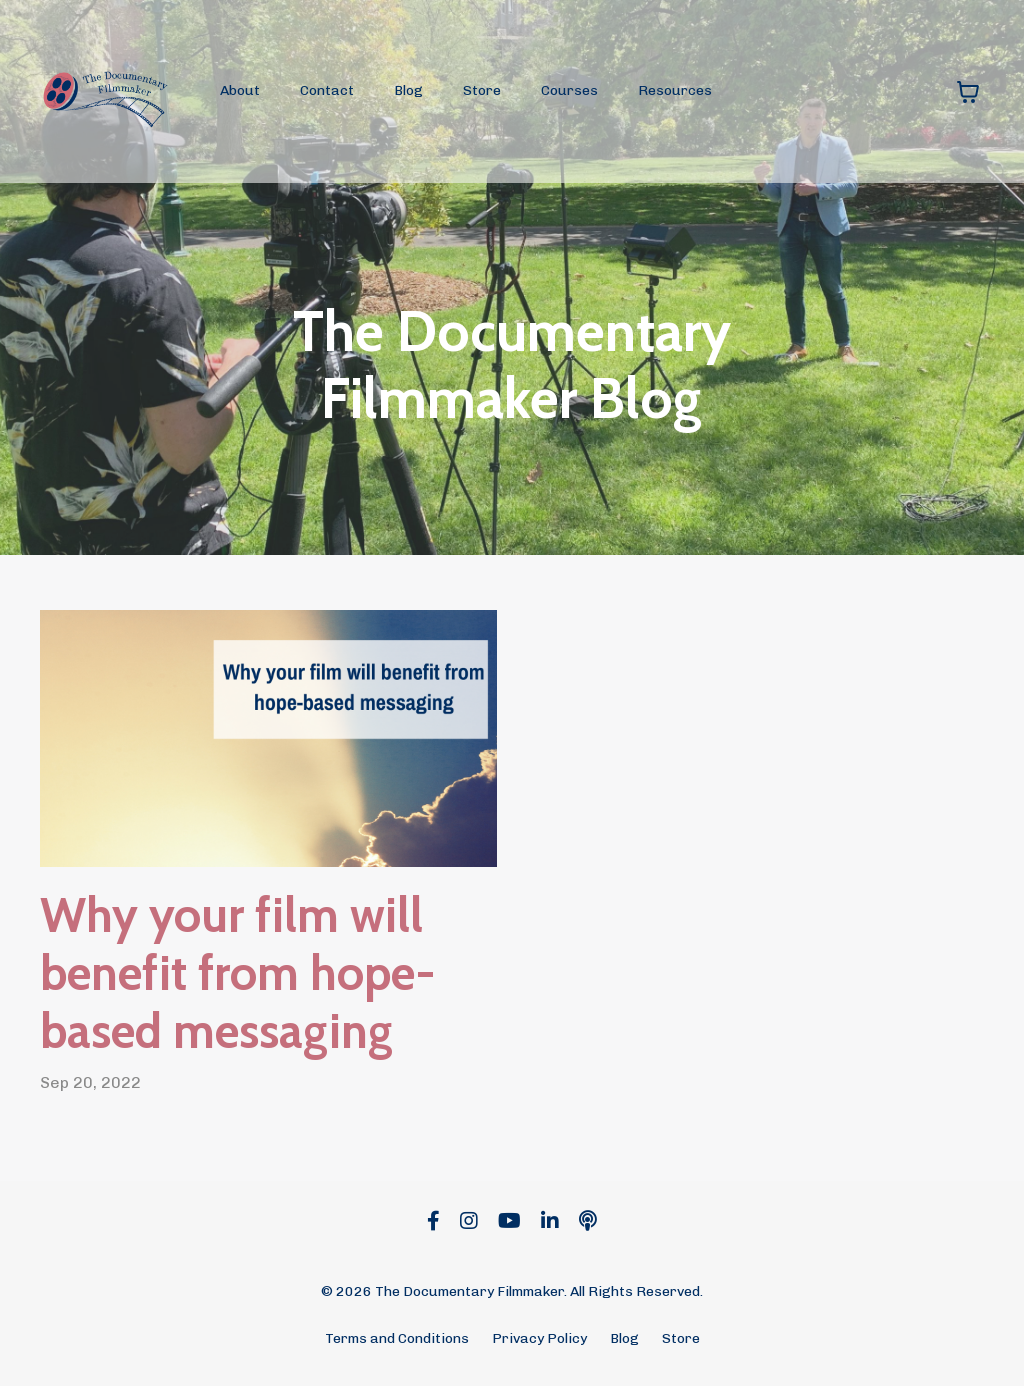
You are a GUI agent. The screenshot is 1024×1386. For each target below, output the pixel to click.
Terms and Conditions (397, 1338)
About (240, 90)
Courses (569, 90)
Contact (327, 90)
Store (482, 90)
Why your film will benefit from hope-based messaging (238, 973)
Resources (675, 90)
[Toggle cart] (968, 92)
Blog (408, 90)
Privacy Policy (539, 1338)
